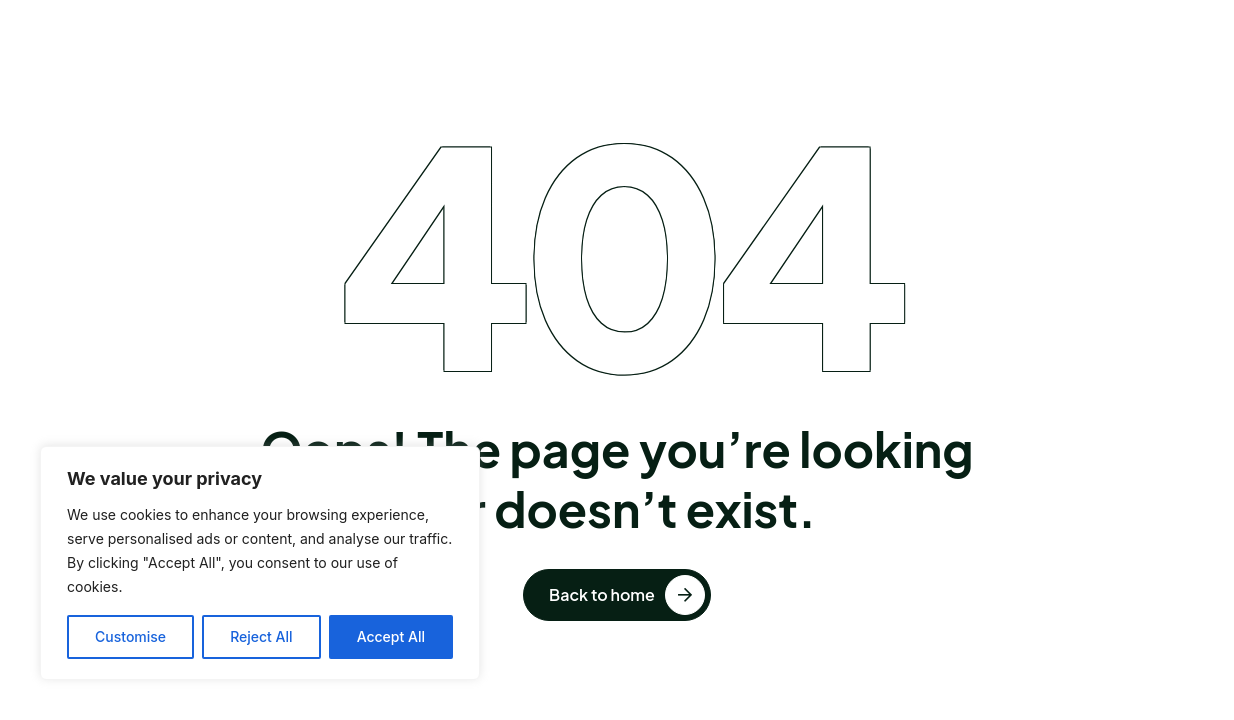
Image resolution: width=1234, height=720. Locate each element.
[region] (260, 563)
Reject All (261, 636)
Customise (130, 636)
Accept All (391, 636)
